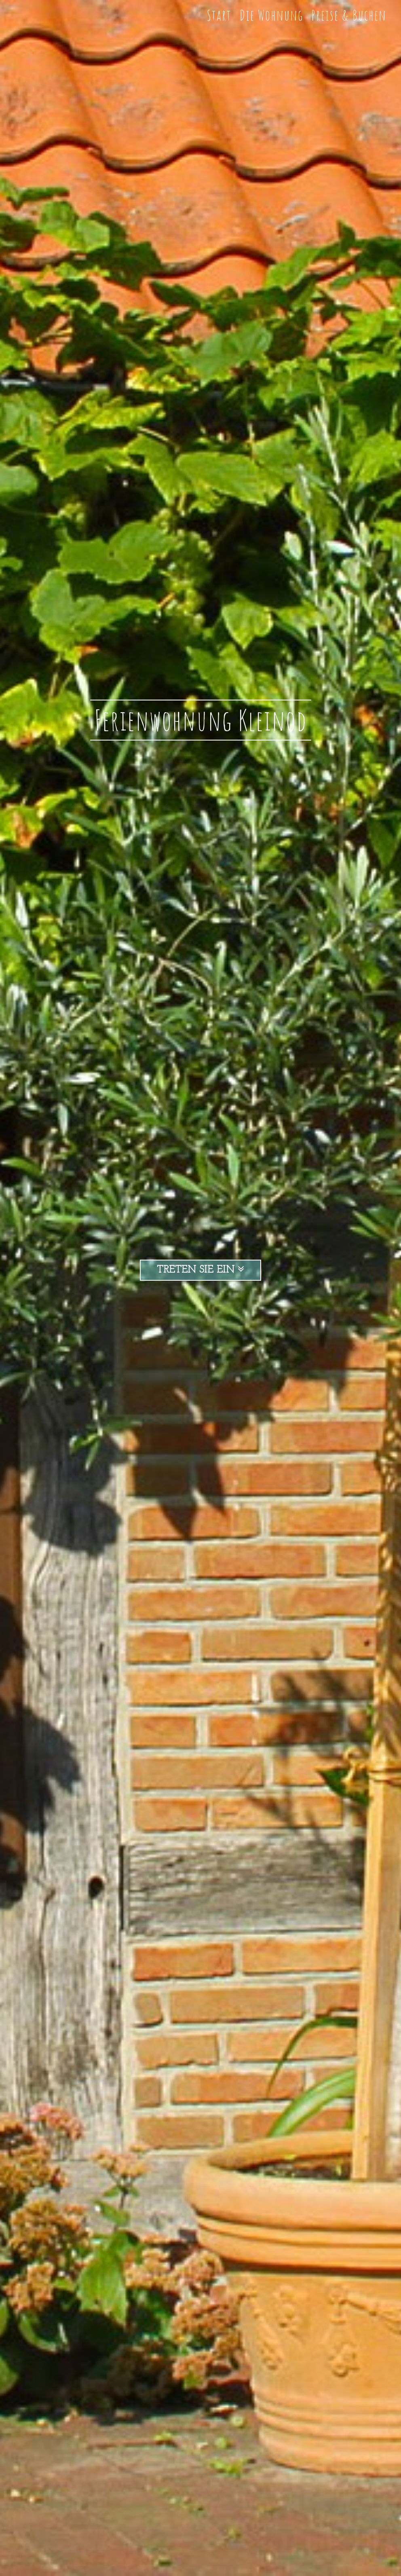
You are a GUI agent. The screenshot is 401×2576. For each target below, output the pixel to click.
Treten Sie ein (200, 1269)
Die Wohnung (271, 15)
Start (219, 15)
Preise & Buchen (348, 15)
